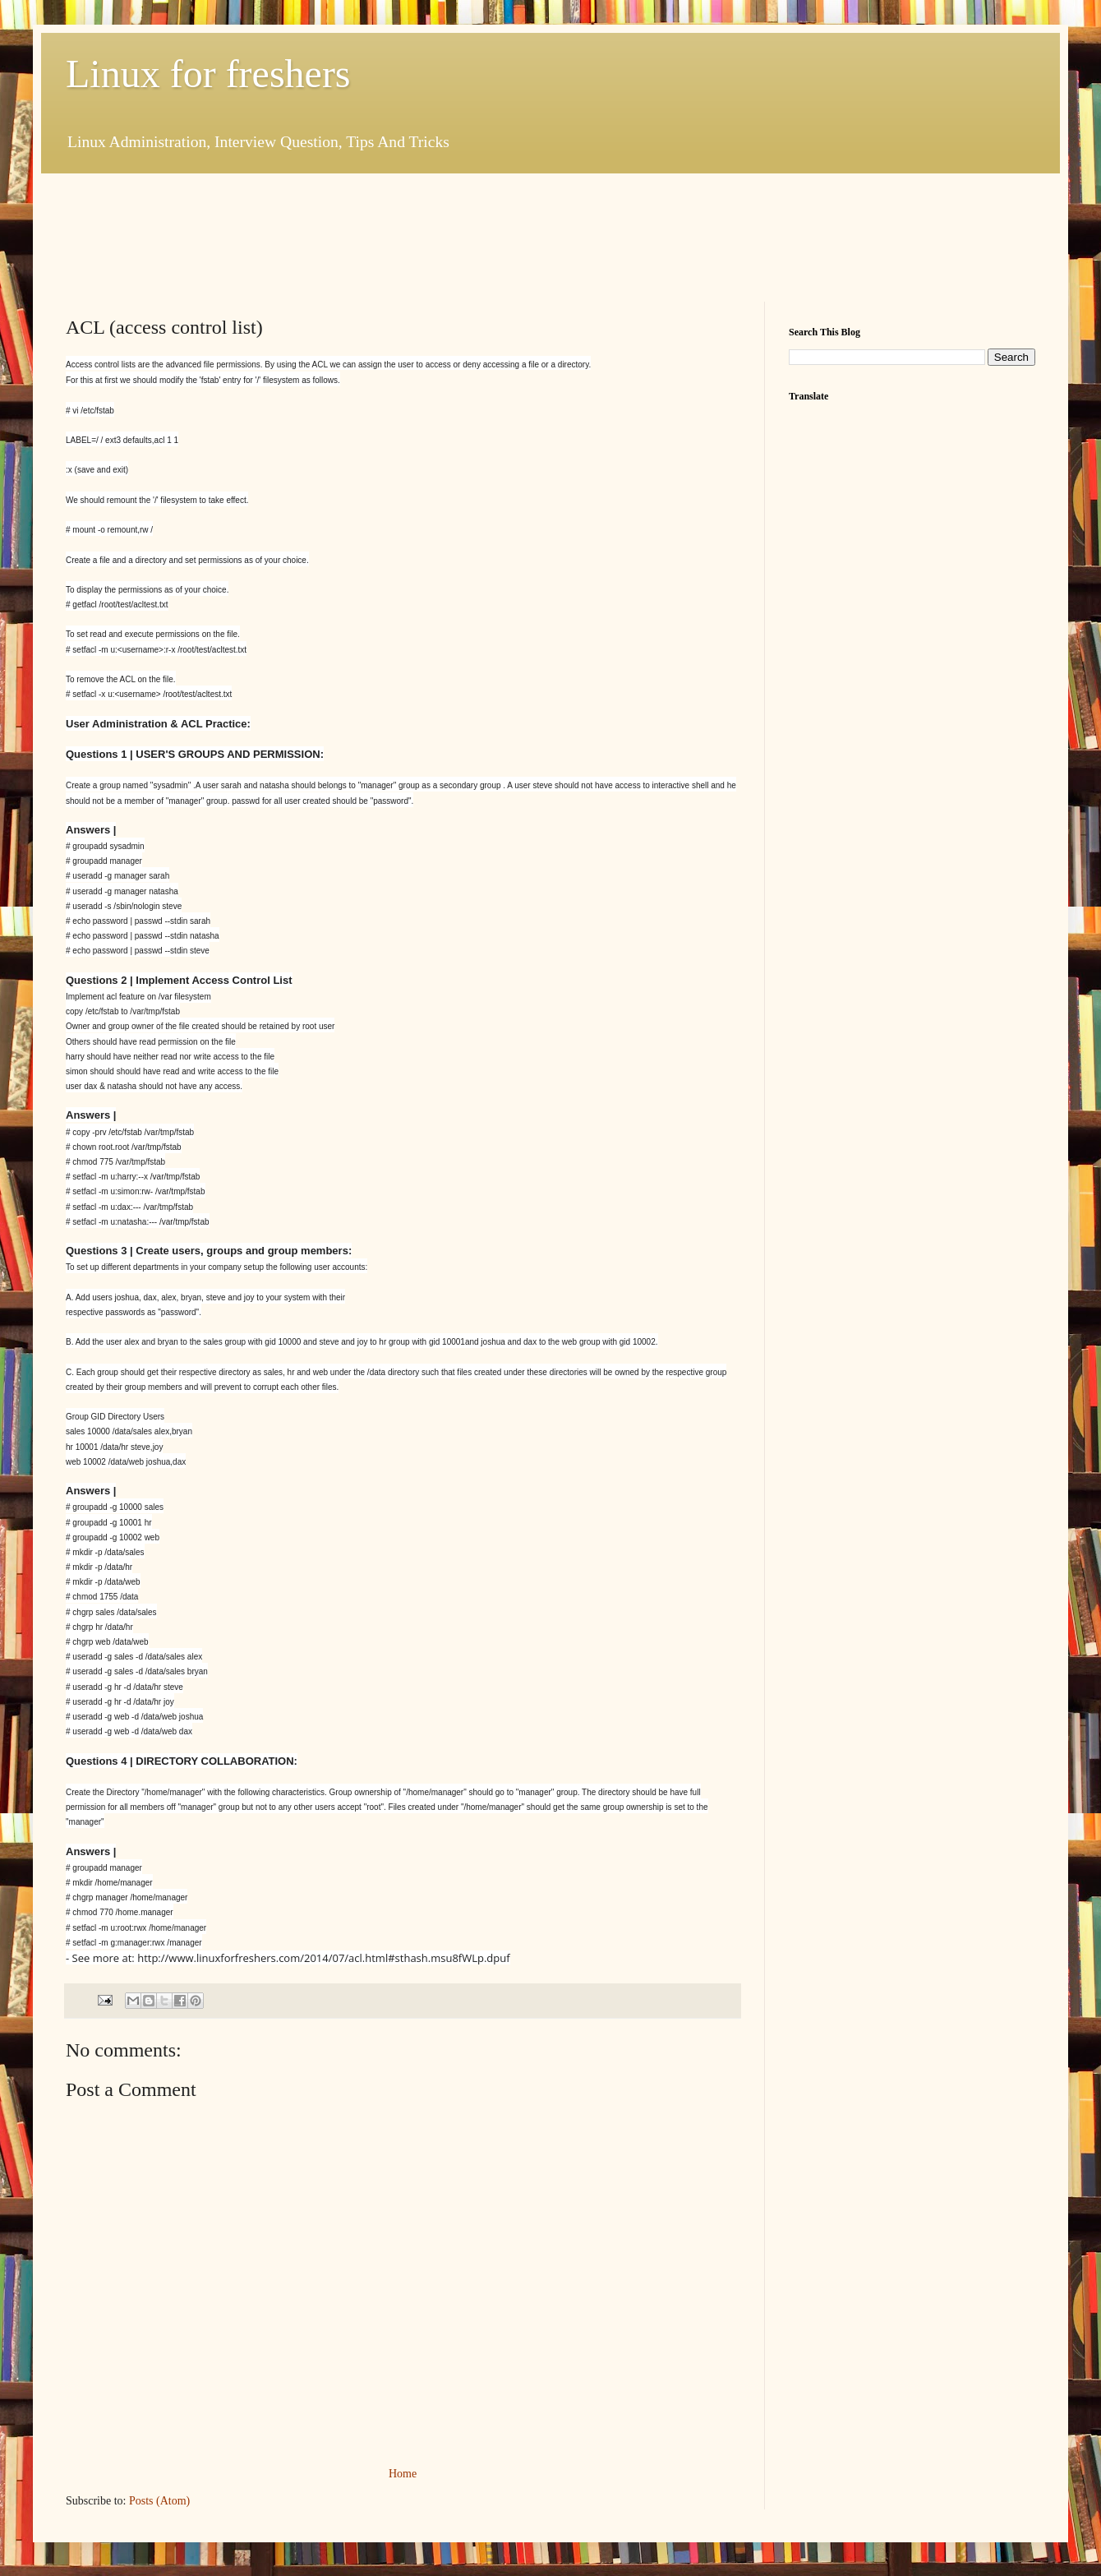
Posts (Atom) (159, 2501)
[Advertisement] (365, 235)
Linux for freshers (208, 73)
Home (403, 2474)
